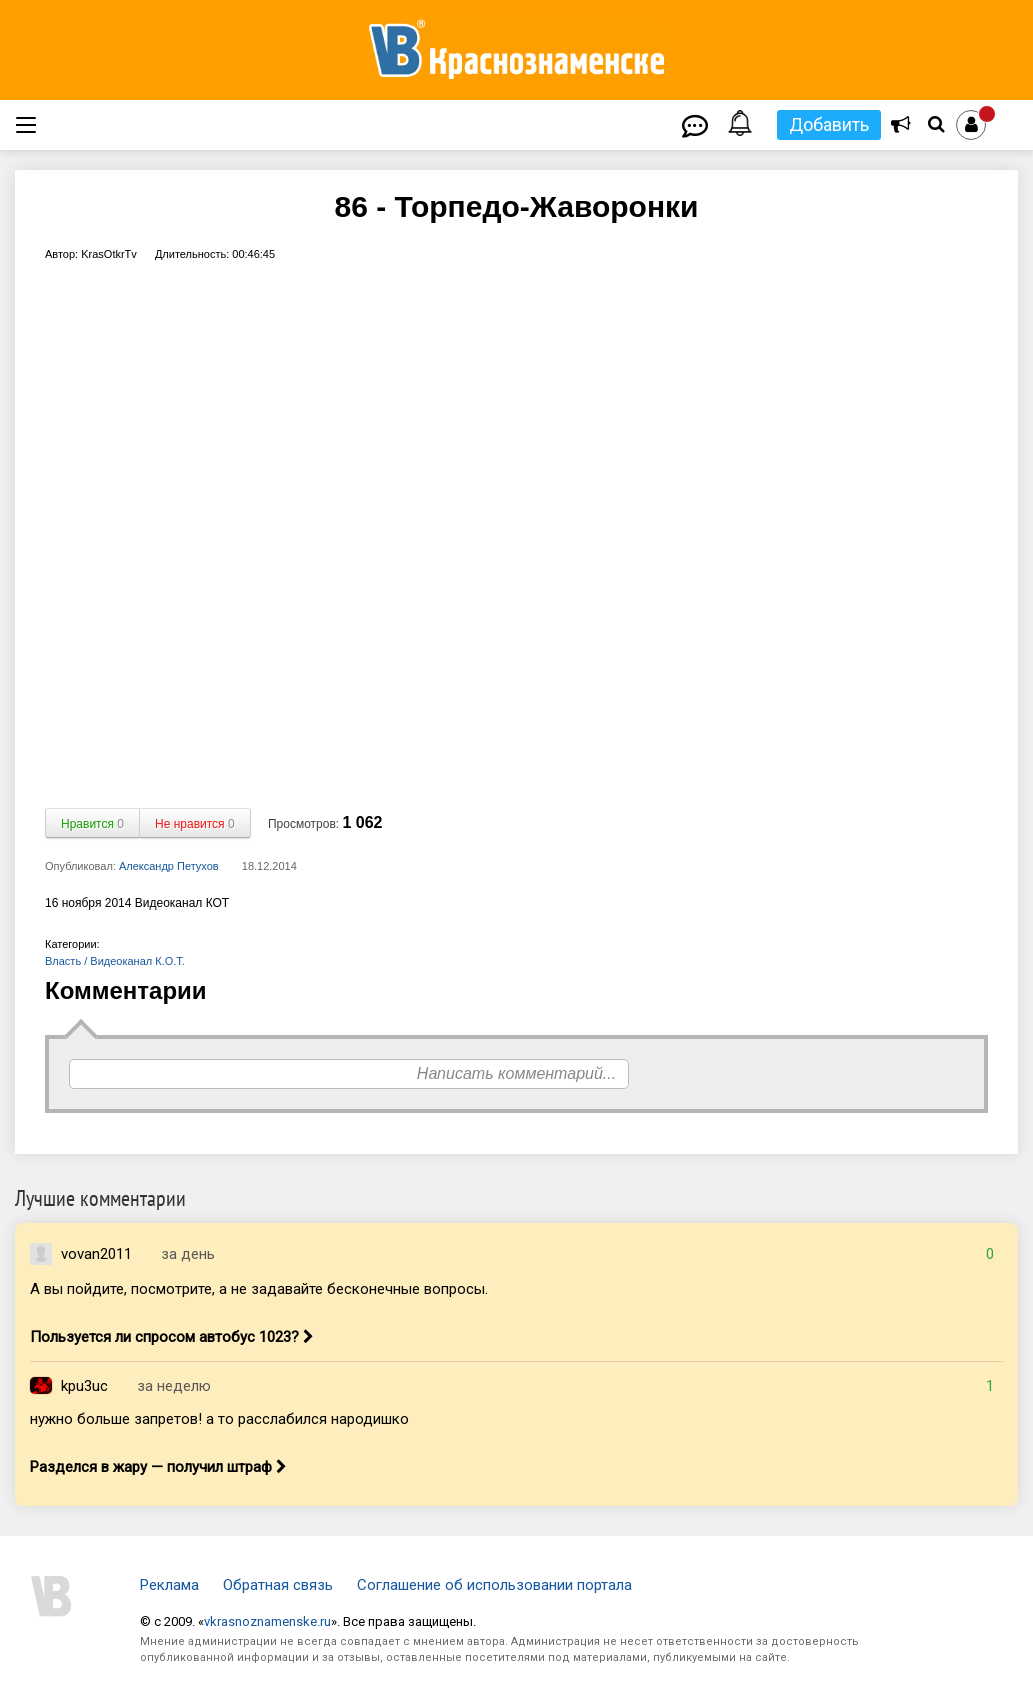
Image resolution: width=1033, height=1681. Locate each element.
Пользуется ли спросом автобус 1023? (172, 1337)
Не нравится (195, 824)
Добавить (829, 124)
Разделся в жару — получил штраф (158, 1467)
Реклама (169, 1585)
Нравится (92, 824)
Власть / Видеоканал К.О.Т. (115, 961)
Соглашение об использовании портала (494, 1585)
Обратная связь (278, 1585)
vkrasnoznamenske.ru (267, 1621)
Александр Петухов (169, 866)
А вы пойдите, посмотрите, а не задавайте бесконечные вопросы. (259, 1289)
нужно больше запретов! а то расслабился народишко (219, 1419)
